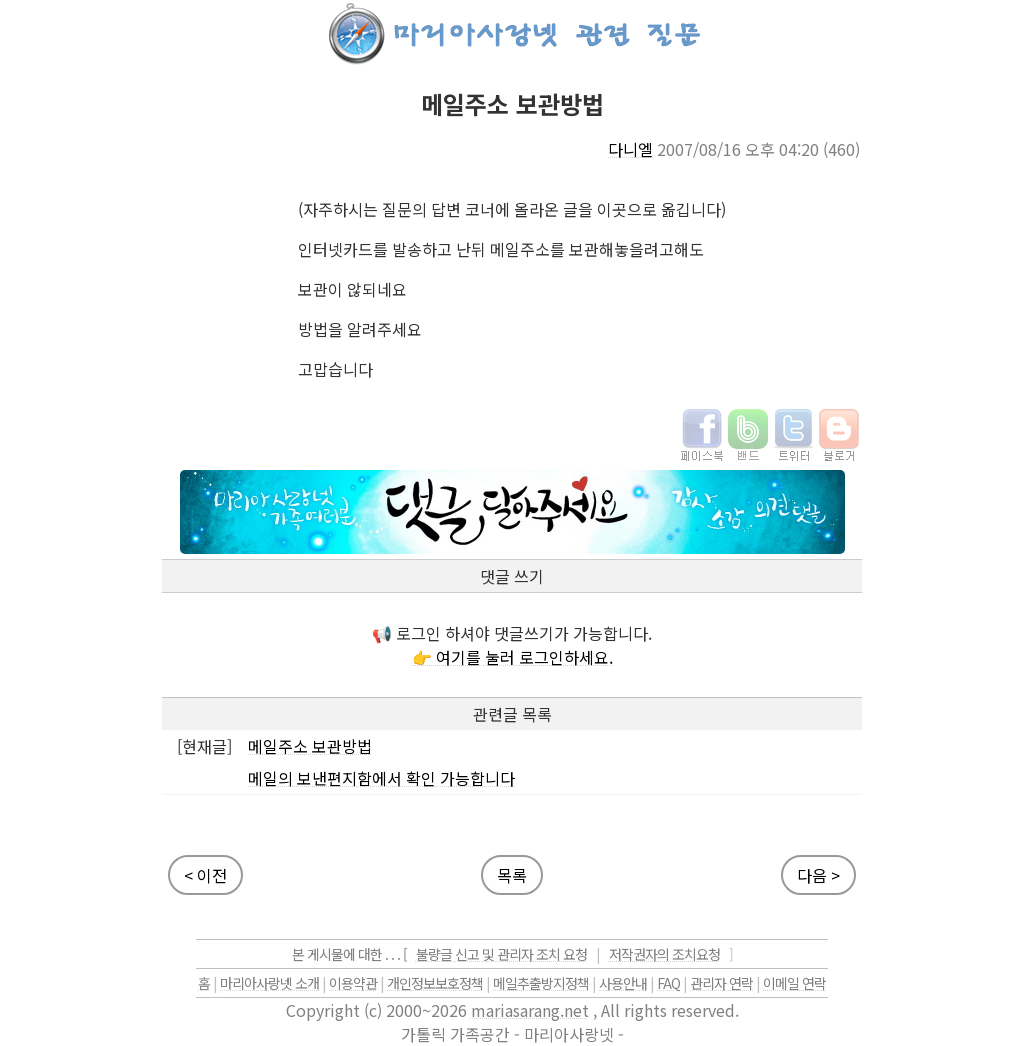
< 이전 (205, 875)
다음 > (818, 875)
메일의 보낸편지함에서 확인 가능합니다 (381, 778)
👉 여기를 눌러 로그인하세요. (512, 657)
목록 (512, 875)
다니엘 (630, 149)
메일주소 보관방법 (310, 746)
